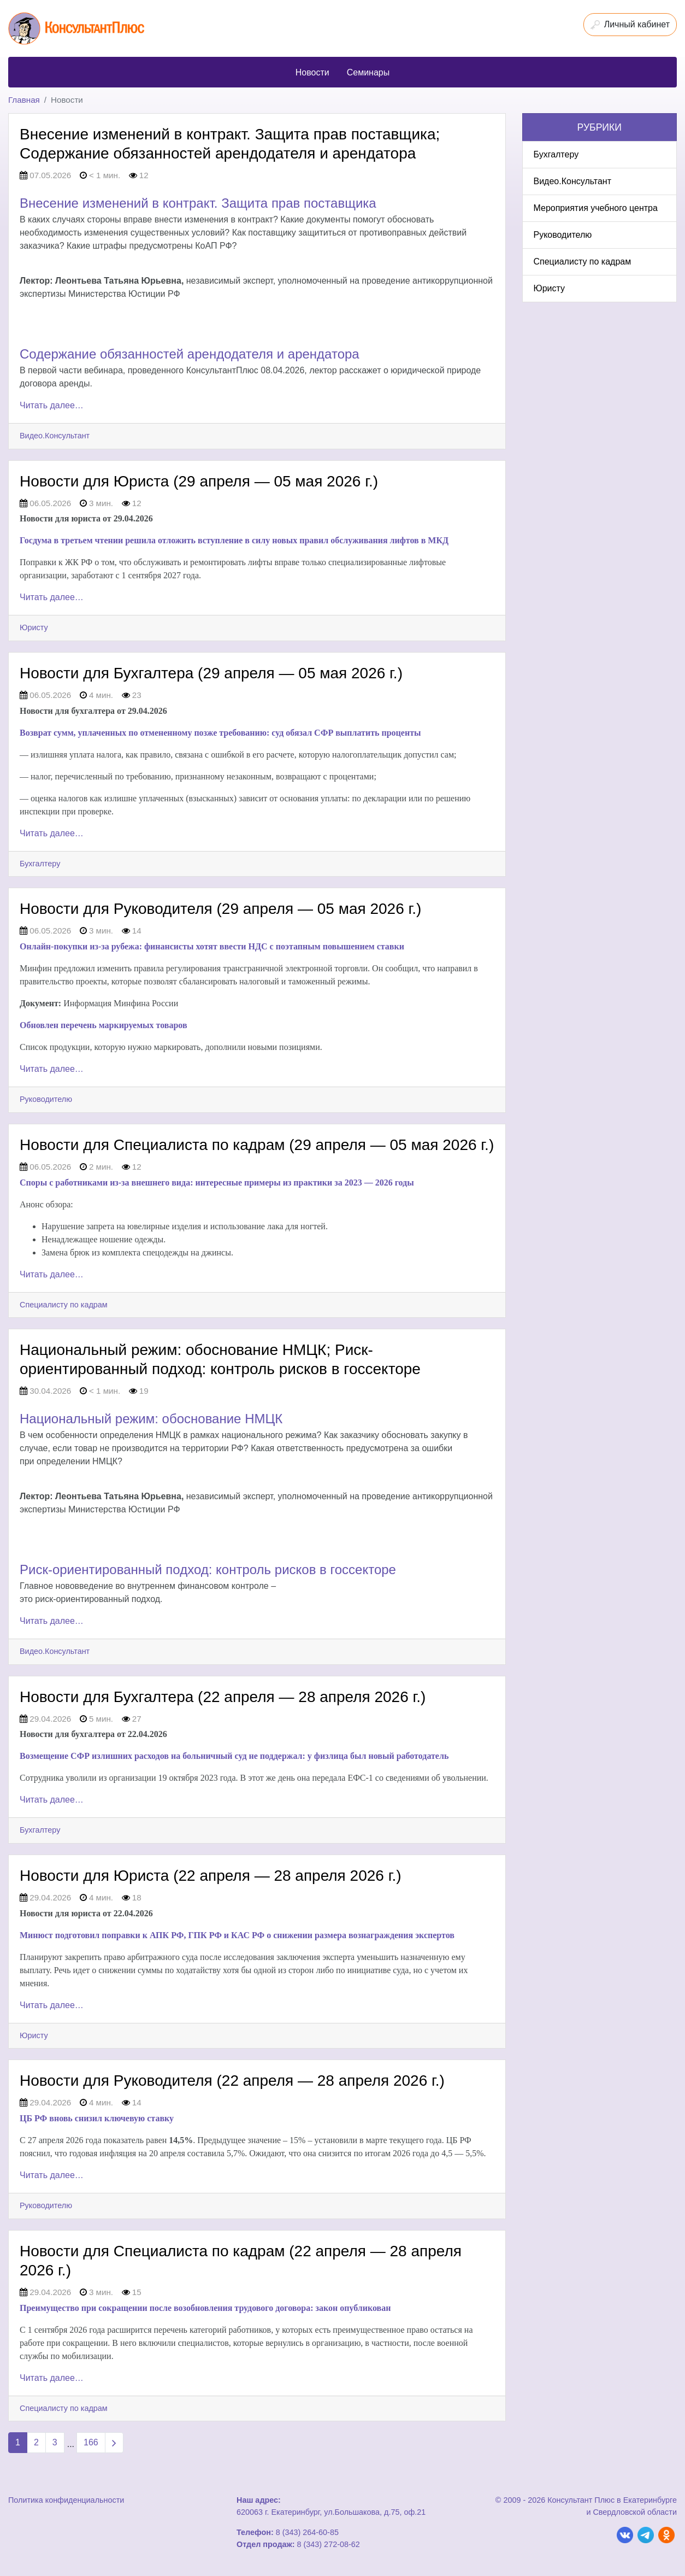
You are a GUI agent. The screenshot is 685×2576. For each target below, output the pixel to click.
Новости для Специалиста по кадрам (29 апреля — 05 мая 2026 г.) (257, 1144)
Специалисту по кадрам (64, 1304)
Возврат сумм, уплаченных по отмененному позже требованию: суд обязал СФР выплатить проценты (220, 732)
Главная (24, 99)
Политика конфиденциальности (66, 2500)
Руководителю (46, 1099)
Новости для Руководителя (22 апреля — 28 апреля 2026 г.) (232, 2080)
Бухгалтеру (40, 863)
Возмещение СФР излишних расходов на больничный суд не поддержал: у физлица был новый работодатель (234, 1756)
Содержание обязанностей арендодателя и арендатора (189, 354)
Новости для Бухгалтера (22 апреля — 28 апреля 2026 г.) (223, 1696)
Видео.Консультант (55, 435)
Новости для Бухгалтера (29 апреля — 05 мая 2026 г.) (211, 673)
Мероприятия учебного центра (596, 208)
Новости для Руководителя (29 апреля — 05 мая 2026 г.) (220, 908)
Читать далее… (52, 405)
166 (91, 2442)
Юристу (34, 627)
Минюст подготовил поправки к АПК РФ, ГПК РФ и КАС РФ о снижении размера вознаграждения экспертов (237, 1935)
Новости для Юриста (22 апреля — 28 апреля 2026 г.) (210, 1875)
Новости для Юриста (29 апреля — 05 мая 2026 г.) (199, 481)
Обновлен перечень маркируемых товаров (103, 1025)
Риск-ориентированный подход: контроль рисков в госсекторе (208, 1569)
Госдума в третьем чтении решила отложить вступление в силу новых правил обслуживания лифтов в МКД (234, 540)
